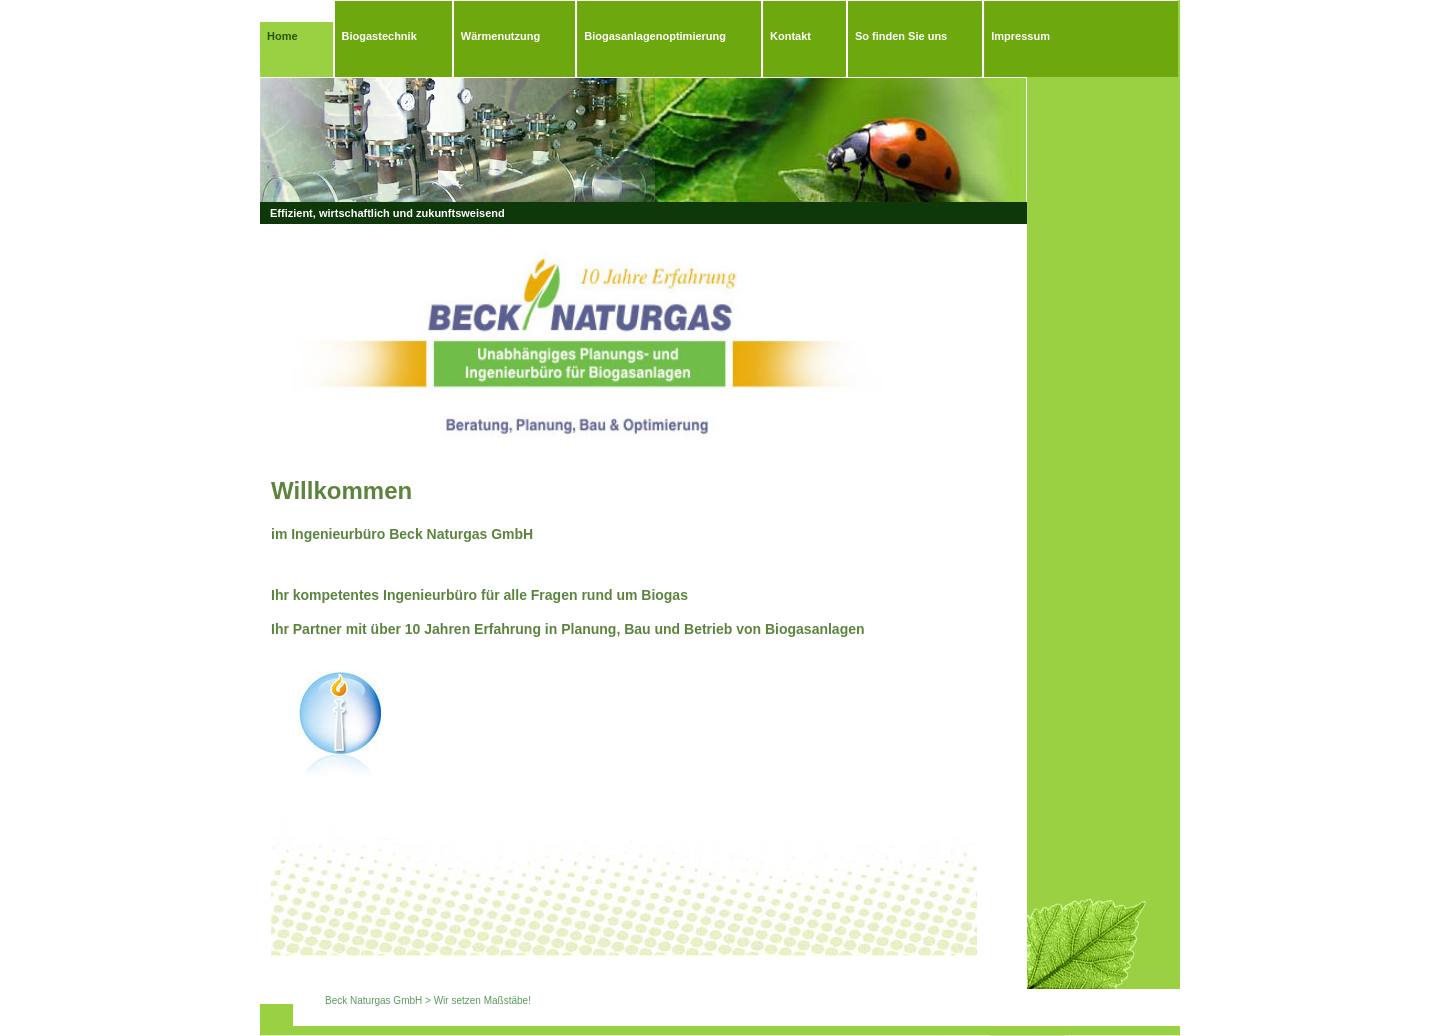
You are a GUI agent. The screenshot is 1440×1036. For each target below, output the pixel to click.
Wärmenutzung (500, 36)
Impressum (1020, 36)
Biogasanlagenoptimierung (655, 36)
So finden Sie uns (901, 36)
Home (282, 36)
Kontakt (790, 36)
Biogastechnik (379, 36)
